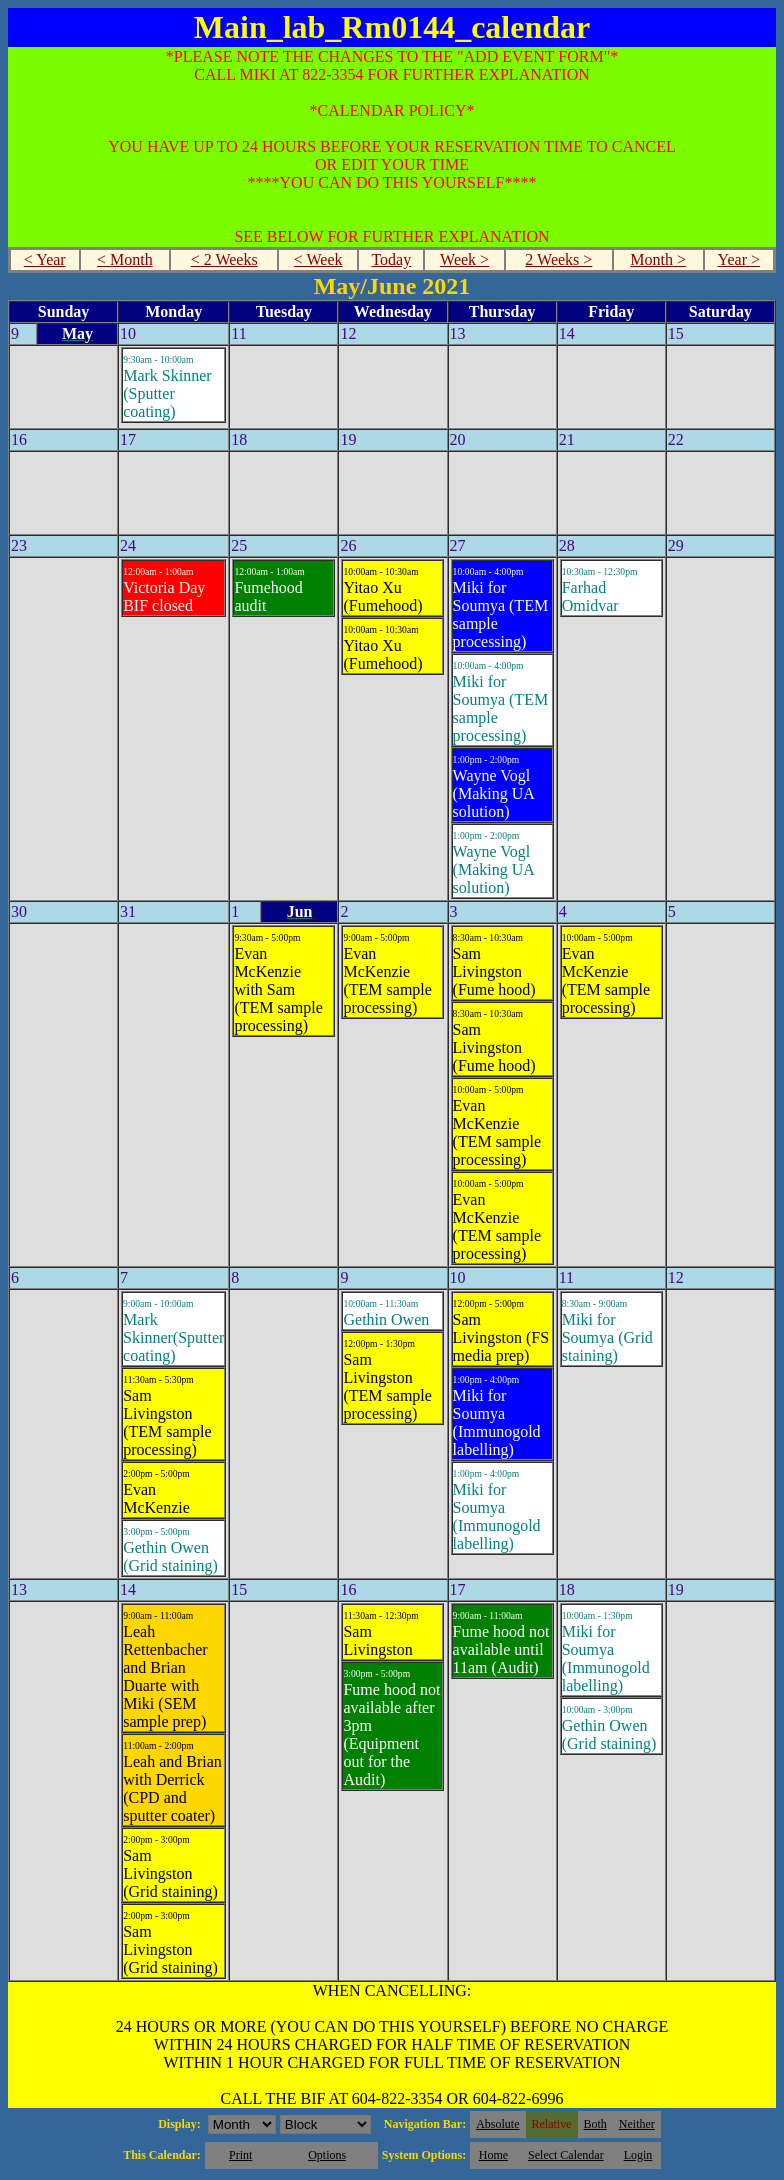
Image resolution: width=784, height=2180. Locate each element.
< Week (318, 259)
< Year (45, 259)
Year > (739, 259)
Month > (658, 259)
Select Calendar (566, 2155)
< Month (125, 259)
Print (240, 2155)
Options (327, 2155)
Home (493, 2155)
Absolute (497, 2124)
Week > (464, 259)
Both (595, 2124)
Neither (637, 2124)
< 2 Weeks (224, 259)
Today (391, 259)
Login (638, 2155)
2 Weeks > (558, 259)
